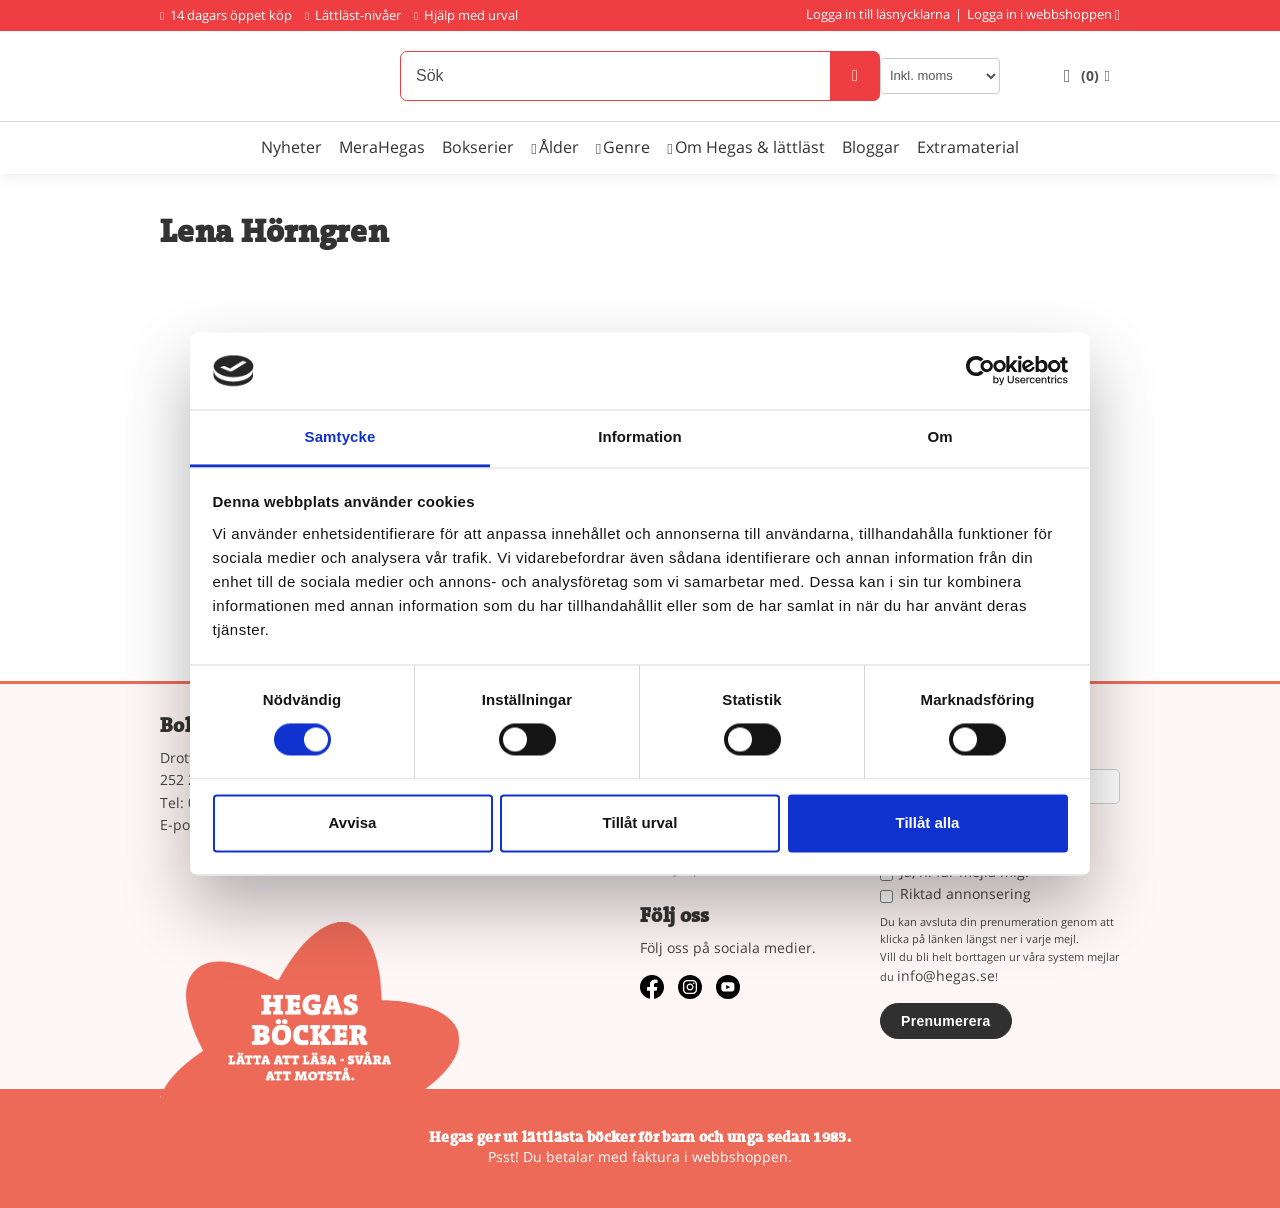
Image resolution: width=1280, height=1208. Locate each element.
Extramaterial (968, 147)
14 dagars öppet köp (226, 15)
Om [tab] (939, 436)
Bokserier (478, 147)
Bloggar (871, 147)
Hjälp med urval (466, 15)
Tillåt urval (640, 822)
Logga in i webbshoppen (1039, 14)
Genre (626, 147)
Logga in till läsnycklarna (878, 14)
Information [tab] (640, 436)
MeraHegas (382, 147)
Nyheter (291, 147)
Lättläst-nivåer (353, 15)
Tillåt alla (928, 822)
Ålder (559, 147)
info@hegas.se (946, 975)
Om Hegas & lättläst (750, 147)
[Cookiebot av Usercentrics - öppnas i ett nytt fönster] (980, 371)
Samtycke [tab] (340, 436)
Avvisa (353, 822)
